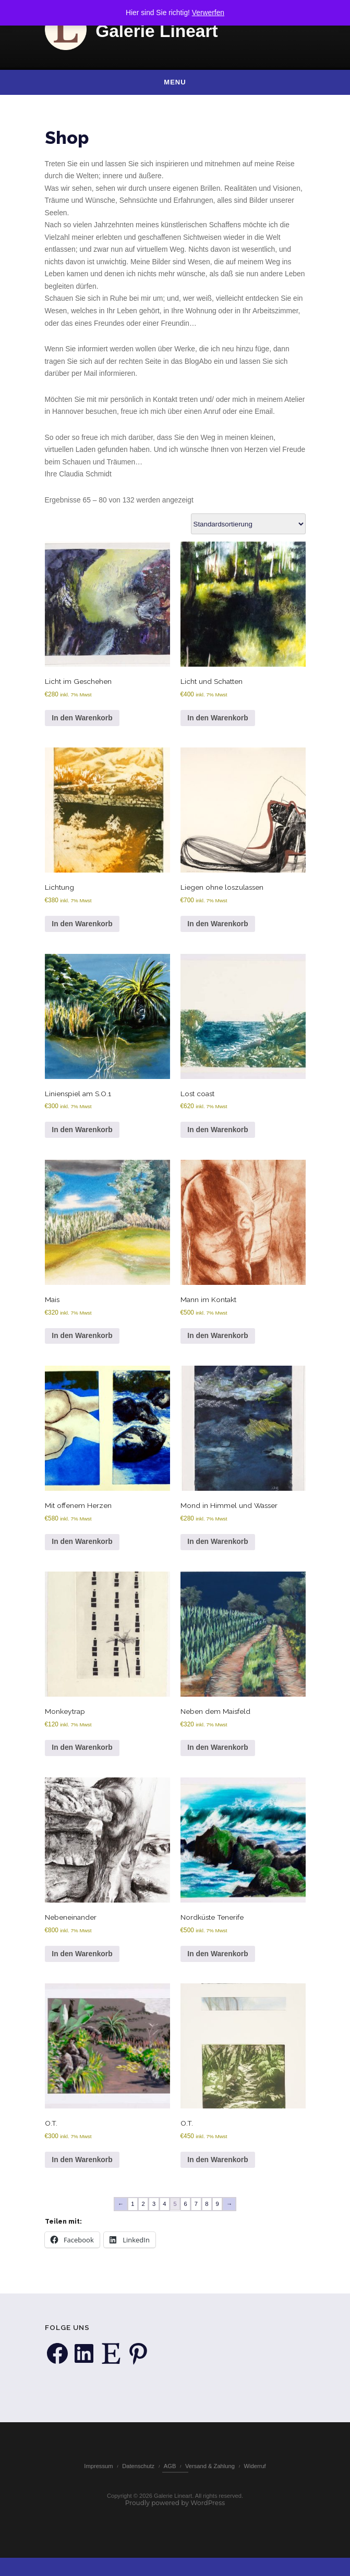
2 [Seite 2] (142, 2213)
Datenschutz (138, 2483)
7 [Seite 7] (196, 2213)
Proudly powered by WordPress (175, 2520)
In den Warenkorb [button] (82, 722)
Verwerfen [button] (208, 13)
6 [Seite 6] (185, 2213)
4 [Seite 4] (164, 2213)
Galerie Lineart (156, 31)
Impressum (98, 2483)
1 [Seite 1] (132, 2213)
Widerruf (255, 2483)
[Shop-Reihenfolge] (248, 527)
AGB (170, 2483)
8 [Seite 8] (207, 2213)
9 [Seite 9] (217, 2213)
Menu (175, 82)
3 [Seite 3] (153, 2213)
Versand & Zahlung (210, 2483)
